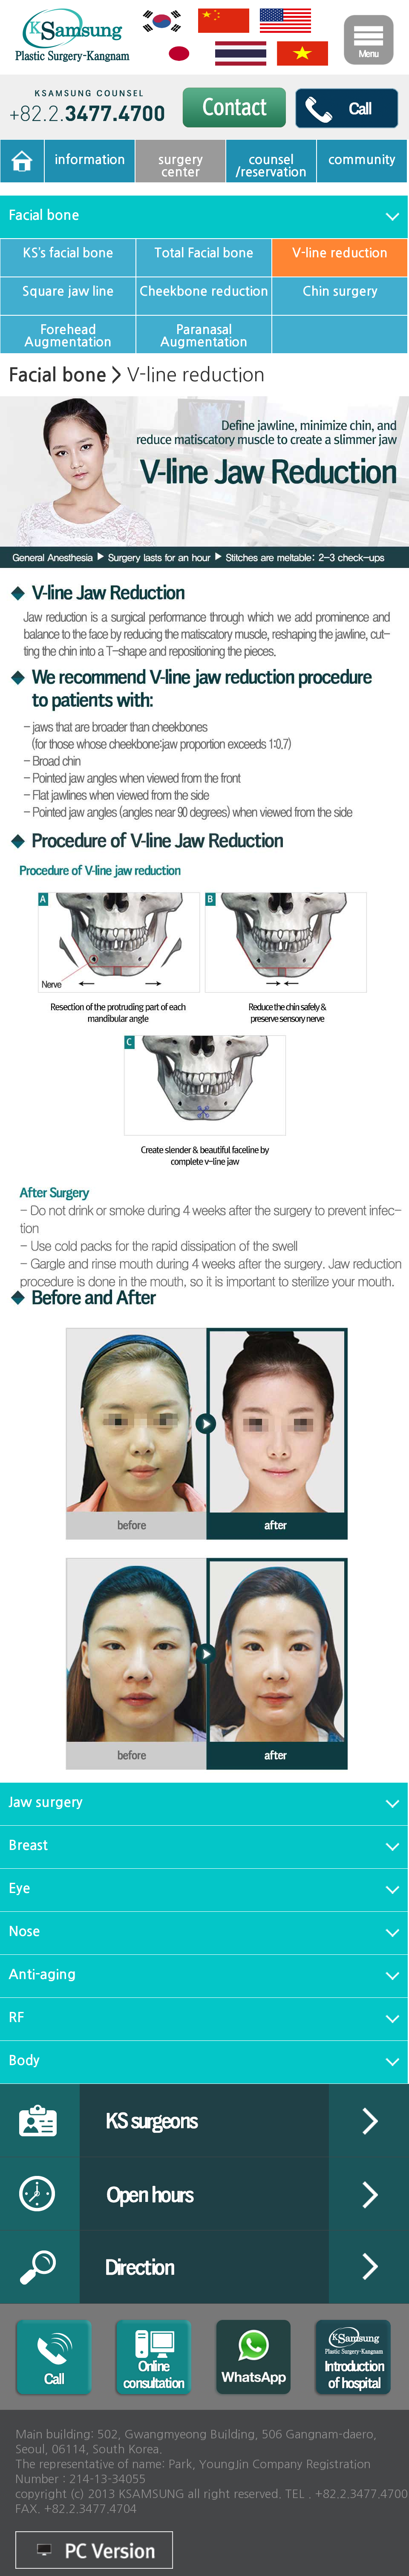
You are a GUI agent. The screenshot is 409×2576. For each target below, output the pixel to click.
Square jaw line (68, 291)
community (361, 159)
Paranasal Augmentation (204, 335)
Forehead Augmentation (68, 335)
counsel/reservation (271, 165)
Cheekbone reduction (203, 291)
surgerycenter (180, 165)
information (90, 159)
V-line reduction (340, 253)
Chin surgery (339, 291)
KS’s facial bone (68, 253)
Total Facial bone (203, 253)
